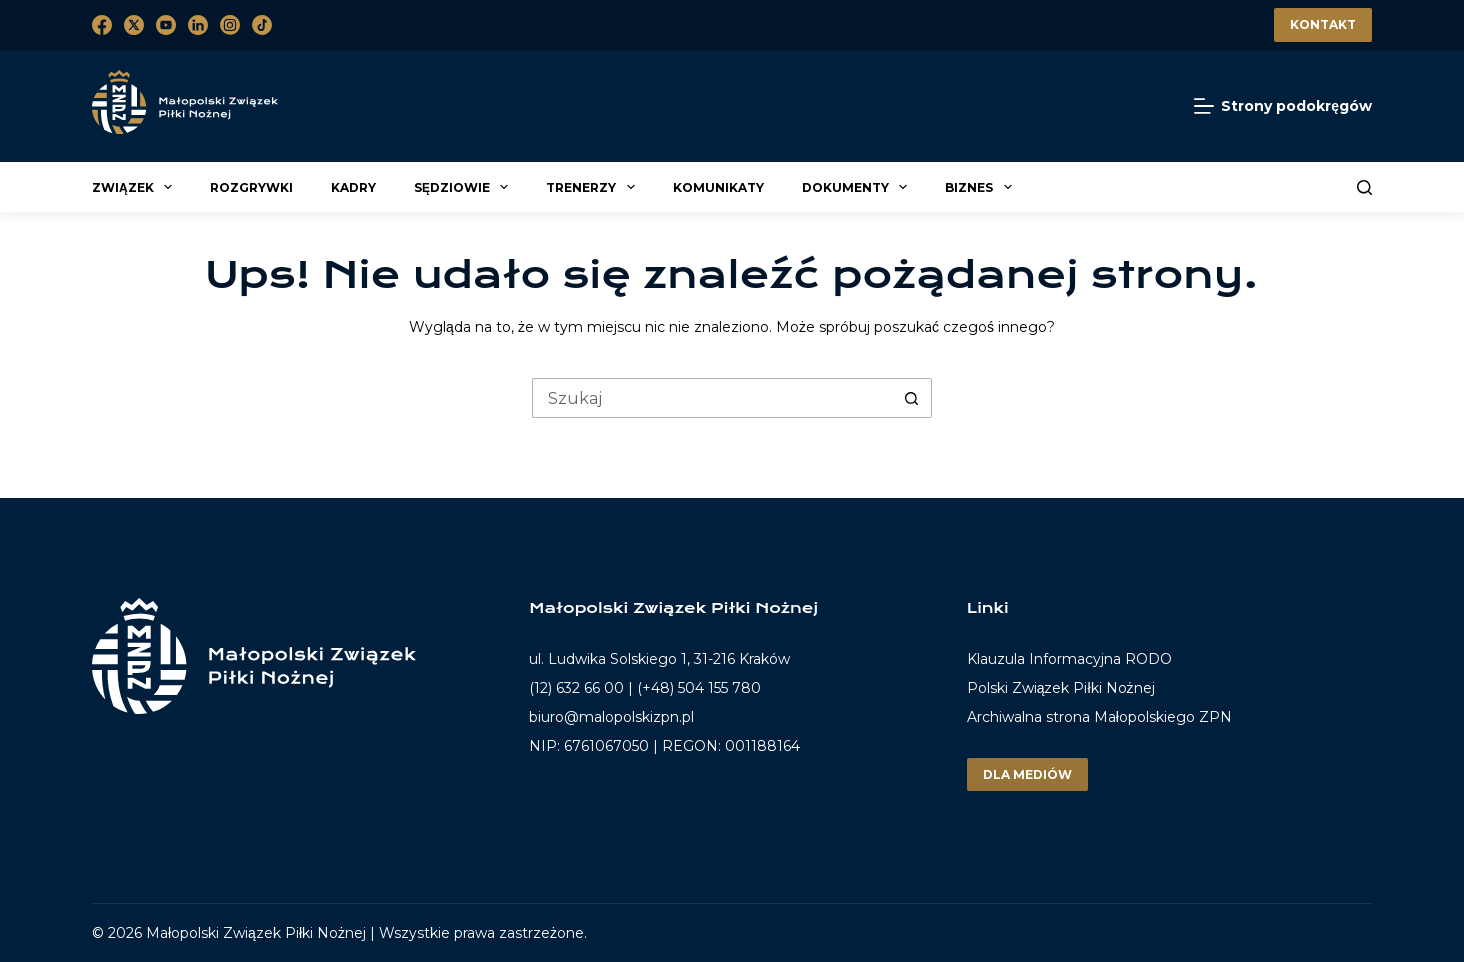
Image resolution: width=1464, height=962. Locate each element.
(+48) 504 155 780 (699, 688)
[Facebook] (102, 25)
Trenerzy (593, 187)
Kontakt (1323, 24)
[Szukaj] (1364, 187)
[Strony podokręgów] (1283, 106)
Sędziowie (464, 187)
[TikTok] (262, 25)
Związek (135, 187)
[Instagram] (230, 25)
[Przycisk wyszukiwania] (912, 398)
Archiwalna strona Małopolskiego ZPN (1099, 717)
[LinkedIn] (198, 25)
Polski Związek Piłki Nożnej (1061, 688)
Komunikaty (718, 187)
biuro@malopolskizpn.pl (611, 717)
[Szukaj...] (712, 398)
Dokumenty (857, 187)
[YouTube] (166, 25)
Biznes (981, 187)
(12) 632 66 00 (576, 688)
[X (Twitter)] (134, 25)
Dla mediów (1027, 774)
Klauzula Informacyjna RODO (1069, 659)
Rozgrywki (251, 187)
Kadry (353, 187)
